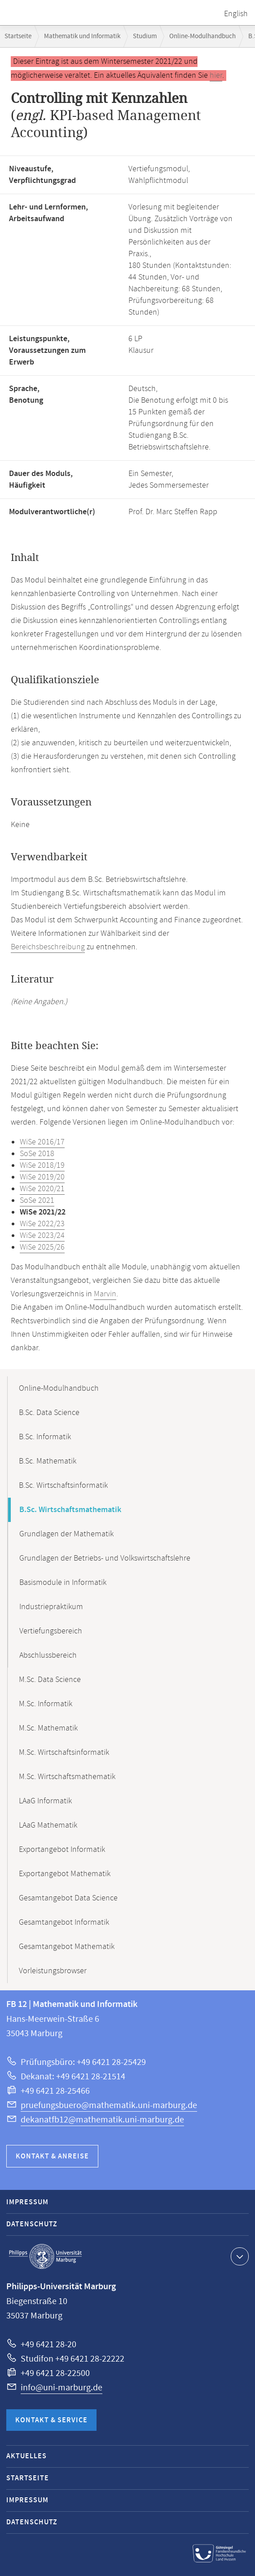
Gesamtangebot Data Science (68, 1898)
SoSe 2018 (37, 1153)
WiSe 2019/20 (42, 1177)
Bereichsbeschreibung (48, 947)
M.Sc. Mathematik (48, 1728)
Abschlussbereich (48, 1655)
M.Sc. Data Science (50, 1679)
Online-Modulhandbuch (202, 36)
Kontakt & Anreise (52, 2156)
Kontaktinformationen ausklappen (238, 2256)
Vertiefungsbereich (50, 1631)
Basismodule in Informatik (62, 1582)
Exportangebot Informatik (62, 1849)
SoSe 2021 (37, 1200)
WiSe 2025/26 (42, 1247)
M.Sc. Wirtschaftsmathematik (67, 1776)
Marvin (105, 1294)
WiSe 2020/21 (42, 1188)
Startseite (17, 36)
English (236, 14)
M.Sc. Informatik (45, 1704)
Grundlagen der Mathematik (66, 1534)
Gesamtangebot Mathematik (66, 1946)
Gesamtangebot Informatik (64, 1922)
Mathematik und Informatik (82, 36)
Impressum (27, 2202)
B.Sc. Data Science (49, 1412)
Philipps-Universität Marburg (45, 2256)
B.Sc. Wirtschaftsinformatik (63, 1485)
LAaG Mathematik (48, 1825)
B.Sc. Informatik (45, 1437)
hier (216, 75)
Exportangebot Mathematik (64, 1874)
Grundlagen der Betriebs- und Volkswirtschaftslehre (104, 1558)
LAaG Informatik (45, 1801)
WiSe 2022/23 (42, 1224)
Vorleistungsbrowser (53, 1971)
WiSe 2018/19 (42, 1165)
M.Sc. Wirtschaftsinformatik (64, 1752)
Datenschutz (31, 2224)
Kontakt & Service (51, 2420)
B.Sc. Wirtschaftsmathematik (70, 1509)
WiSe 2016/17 (42, 1142)
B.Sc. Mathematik (47, 1461)
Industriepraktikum (51, 1607)
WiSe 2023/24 (42, 1235)
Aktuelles (26, 2456)
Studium (145, 36)
